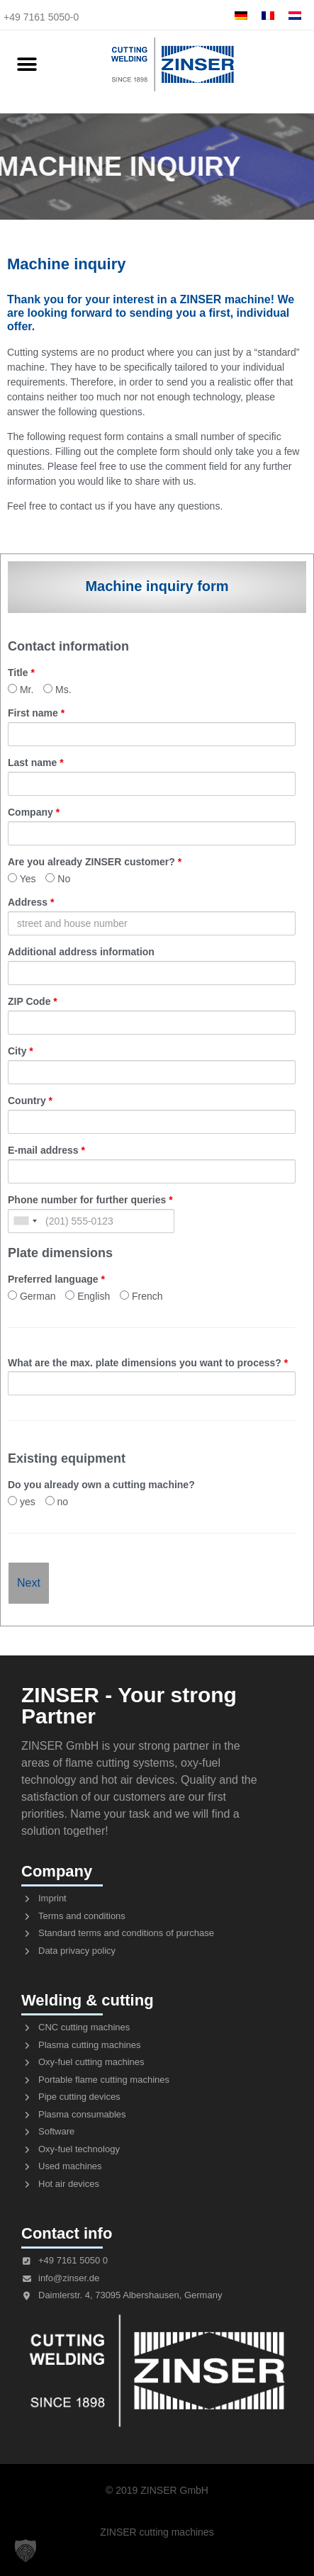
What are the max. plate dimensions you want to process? (148, 1363)
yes (21, 1501)
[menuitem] (241, 15)
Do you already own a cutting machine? (101, 1485)
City (20, 1051)
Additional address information (81, 952)
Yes (21, 878)
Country (30, 1101)
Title (21, 672)
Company (34, 812)
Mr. (20, 689)
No (57, 878)
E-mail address (46, 1150)
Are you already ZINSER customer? (94, 862)
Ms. (57, 689)
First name (36, 713)
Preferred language (56, 1279)
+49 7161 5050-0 (41, 17)
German (31, 1295)
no (56, 1501)
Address (31, 902)
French (141, 1295)
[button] (27, 65)
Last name (36, 762)
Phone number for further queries (90, 1200)
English (87, 1295)
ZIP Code (32, 1001)
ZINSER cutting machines (156, 2532)
